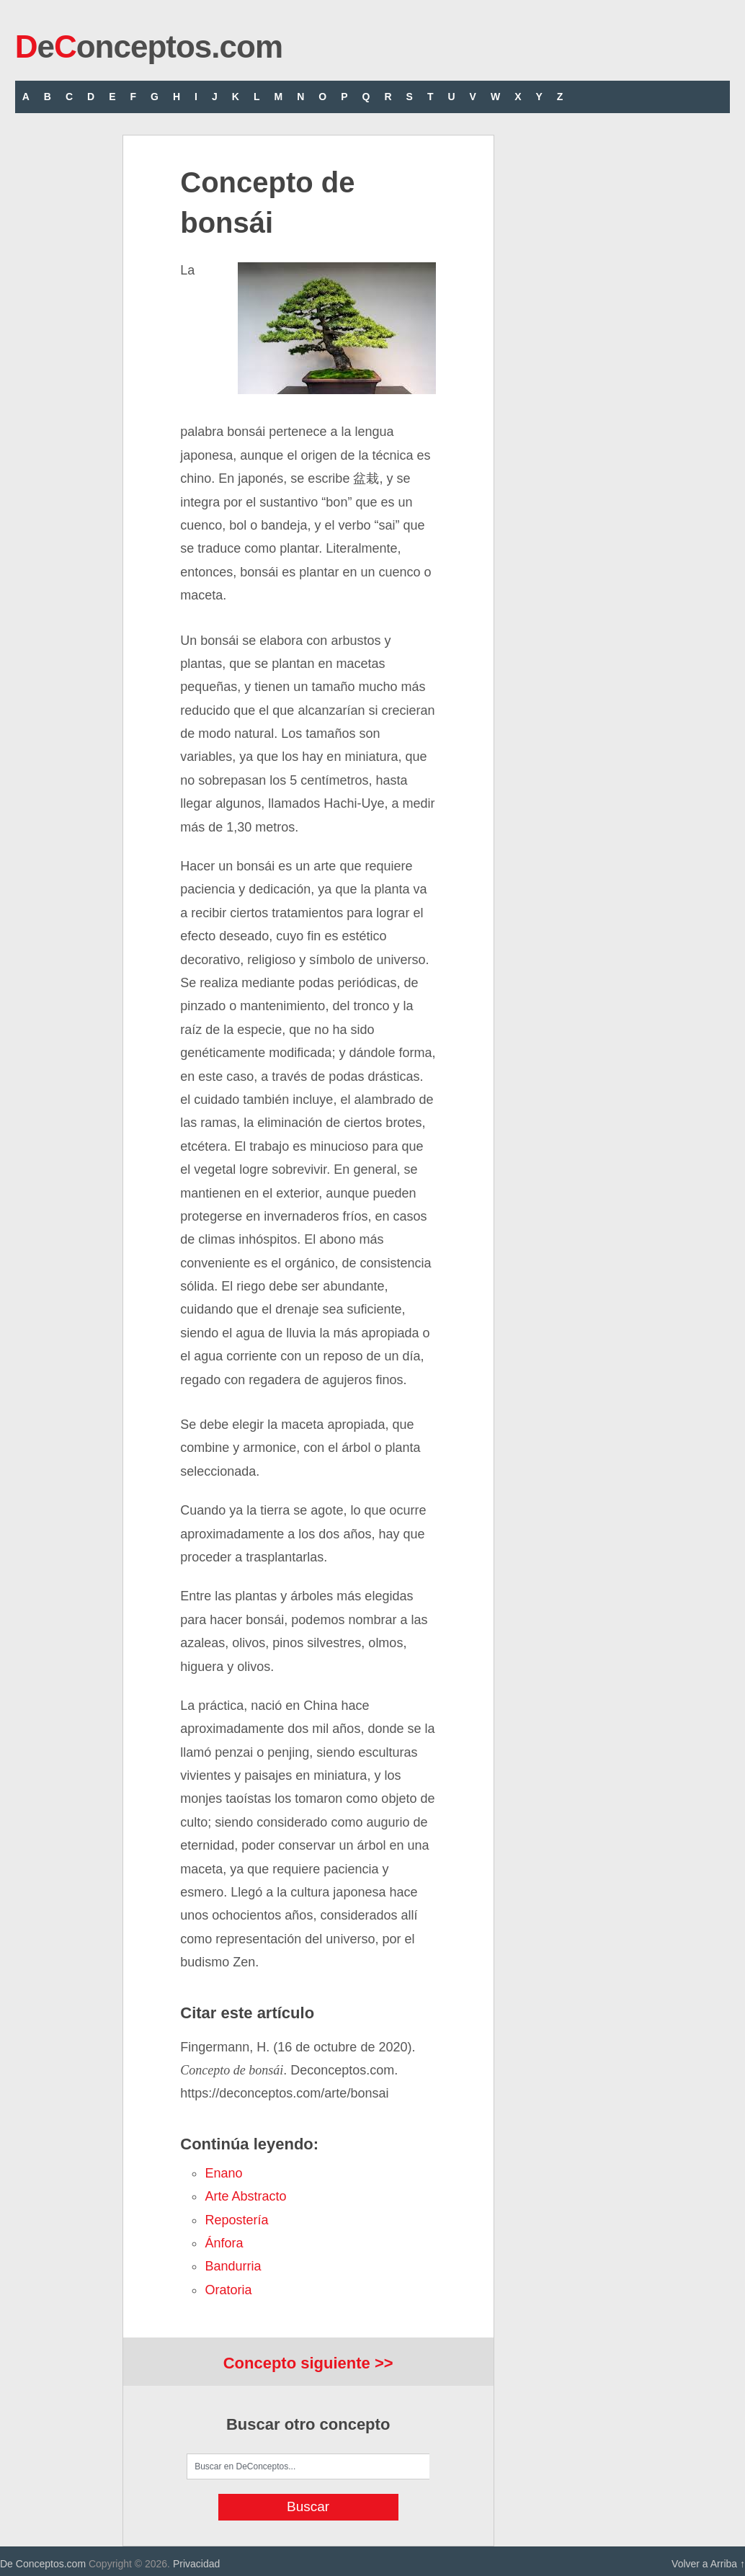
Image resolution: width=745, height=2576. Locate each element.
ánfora (224, 2243)
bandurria (233, 2266)
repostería (236, 2220)
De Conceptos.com (43, 2564)
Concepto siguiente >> (308, 2363)
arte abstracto (245, 2196)
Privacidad (196, 2564)
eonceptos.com (148, 46)
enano (223, 2173)
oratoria (228, 2290)
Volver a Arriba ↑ (708, 2564)
